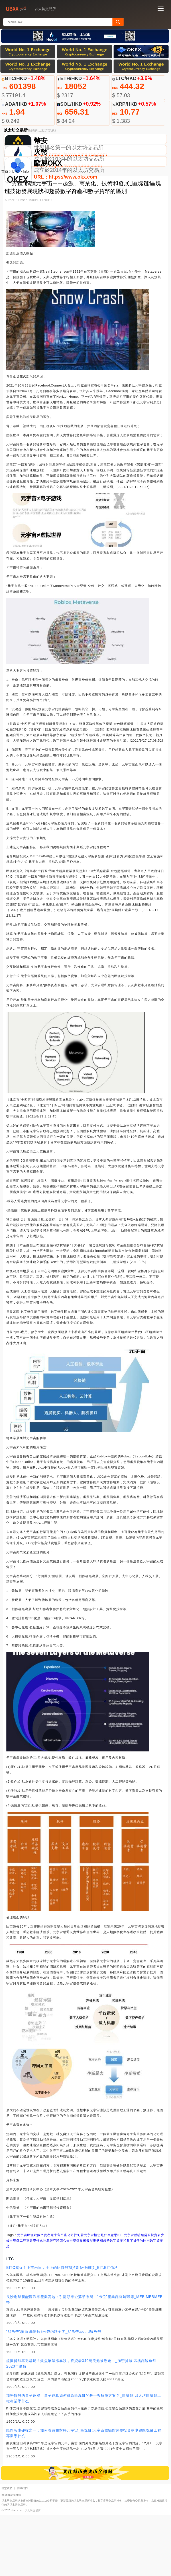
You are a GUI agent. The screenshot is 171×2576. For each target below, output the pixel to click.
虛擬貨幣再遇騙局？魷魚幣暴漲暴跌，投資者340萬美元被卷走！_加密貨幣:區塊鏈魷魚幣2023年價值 (81, 2424)
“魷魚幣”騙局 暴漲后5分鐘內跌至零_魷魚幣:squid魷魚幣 (53, 2392)
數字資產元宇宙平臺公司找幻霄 (60, 2296)
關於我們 (22, 2549)
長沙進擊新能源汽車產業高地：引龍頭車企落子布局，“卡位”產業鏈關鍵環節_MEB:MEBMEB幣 (84, 2360)
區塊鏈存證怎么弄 (56, 2301)
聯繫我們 (7, 2549)
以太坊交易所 (33, 2571)
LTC (15, 232)
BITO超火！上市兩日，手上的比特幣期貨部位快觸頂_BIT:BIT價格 (62, 2328)
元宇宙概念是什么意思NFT (104, 2296)
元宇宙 (22, 2296)
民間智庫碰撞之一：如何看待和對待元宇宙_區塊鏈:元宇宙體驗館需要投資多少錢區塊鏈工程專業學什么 (83, 2494)
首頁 (4, 232)
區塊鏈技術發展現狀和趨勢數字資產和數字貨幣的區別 (110, 2301)
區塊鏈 (32, 2296)
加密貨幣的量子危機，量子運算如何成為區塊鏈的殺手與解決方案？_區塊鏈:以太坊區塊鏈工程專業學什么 (83, 2459)
